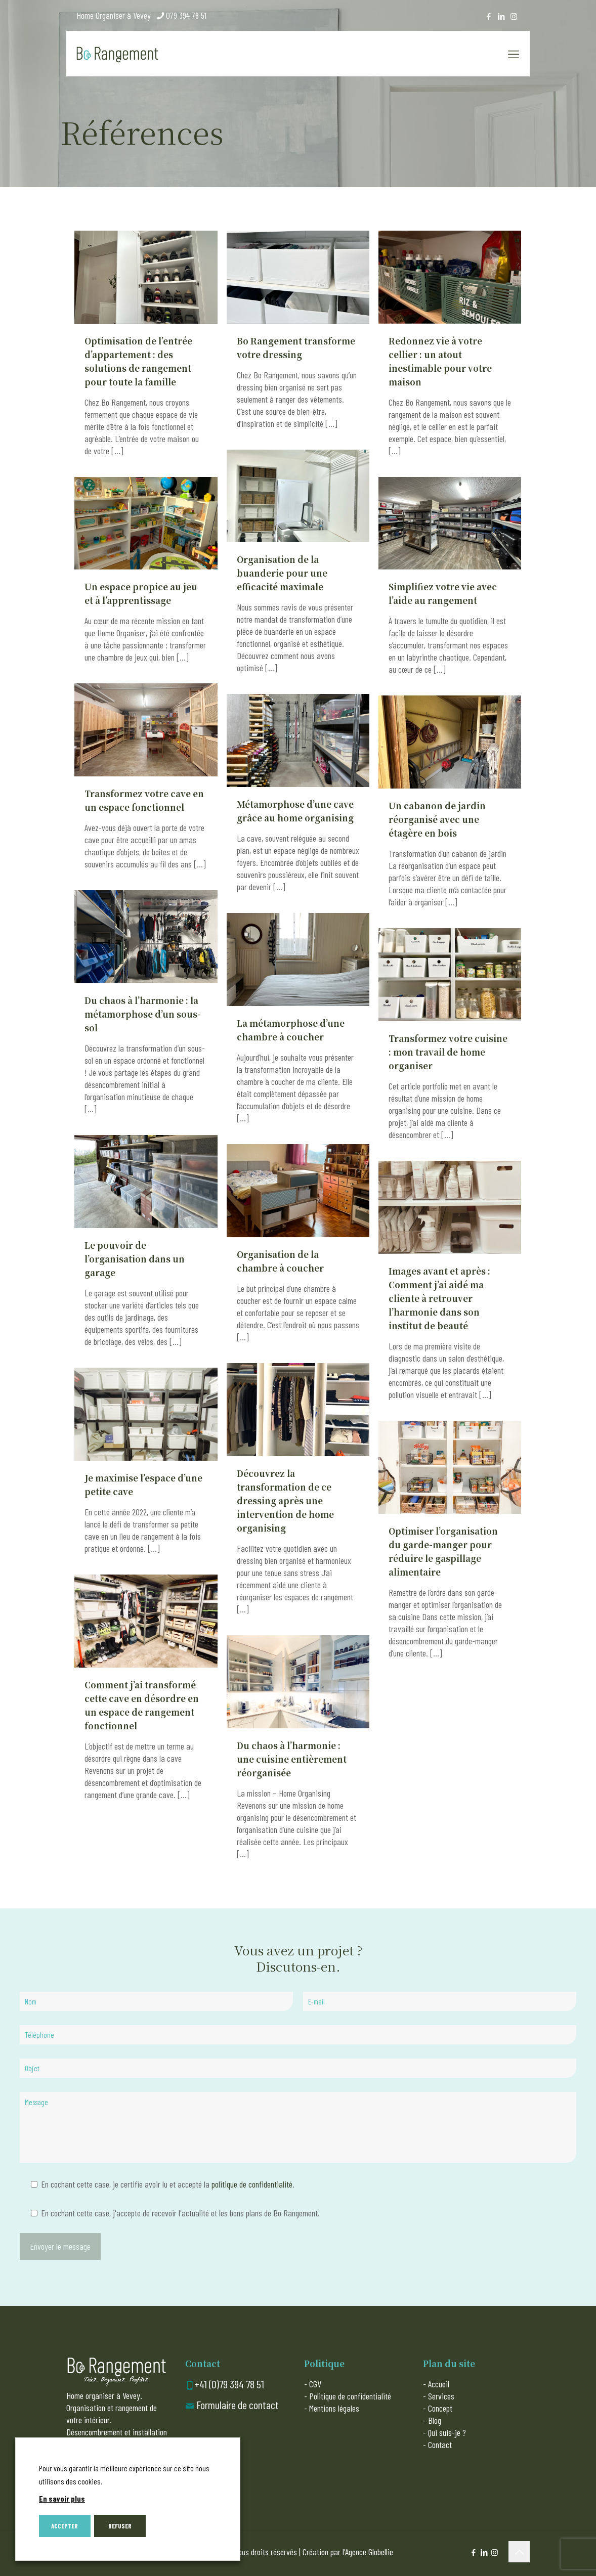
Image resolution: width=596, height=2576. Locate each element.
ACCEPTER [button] (64, 2526)
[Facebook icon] (488, 16)
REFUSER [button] (120, 2526)
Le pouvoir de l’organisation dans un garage (134, 1259)
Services (441, 2396)
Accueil (438, 2383)
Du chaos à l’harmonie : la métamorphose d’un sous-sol (142, 1014)
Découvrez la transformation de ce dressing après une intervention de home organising (285, 1500)
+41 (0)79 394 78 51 (229, 2383)
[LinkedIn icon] (501, 16)
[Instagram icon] (514, 16)
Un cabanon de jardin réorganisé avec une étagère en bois (437, 819)
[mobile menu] (513, 53)
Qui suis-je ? (447, 2432)
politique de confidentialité (251, 2184)
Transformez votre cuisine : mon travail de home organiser (448, 1052)
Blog (434, 2420)
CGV (315, 2383)
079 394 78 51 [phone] (186, 15)
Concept (440, 2408)
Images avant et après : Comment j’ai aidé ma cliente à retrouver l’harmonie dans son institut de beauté (439, 1298)
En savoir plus (62, 2498)
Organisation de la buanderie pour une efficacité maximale (282, 573)
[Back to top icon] (519, 2551)
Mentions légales (334, 2408)
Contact (440, 2444)
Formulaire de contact (237, 2404)
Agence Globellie (369, 2551)
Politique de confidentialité (350, 2396)
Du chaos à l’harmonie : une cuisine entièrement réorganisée (292, 1759)
